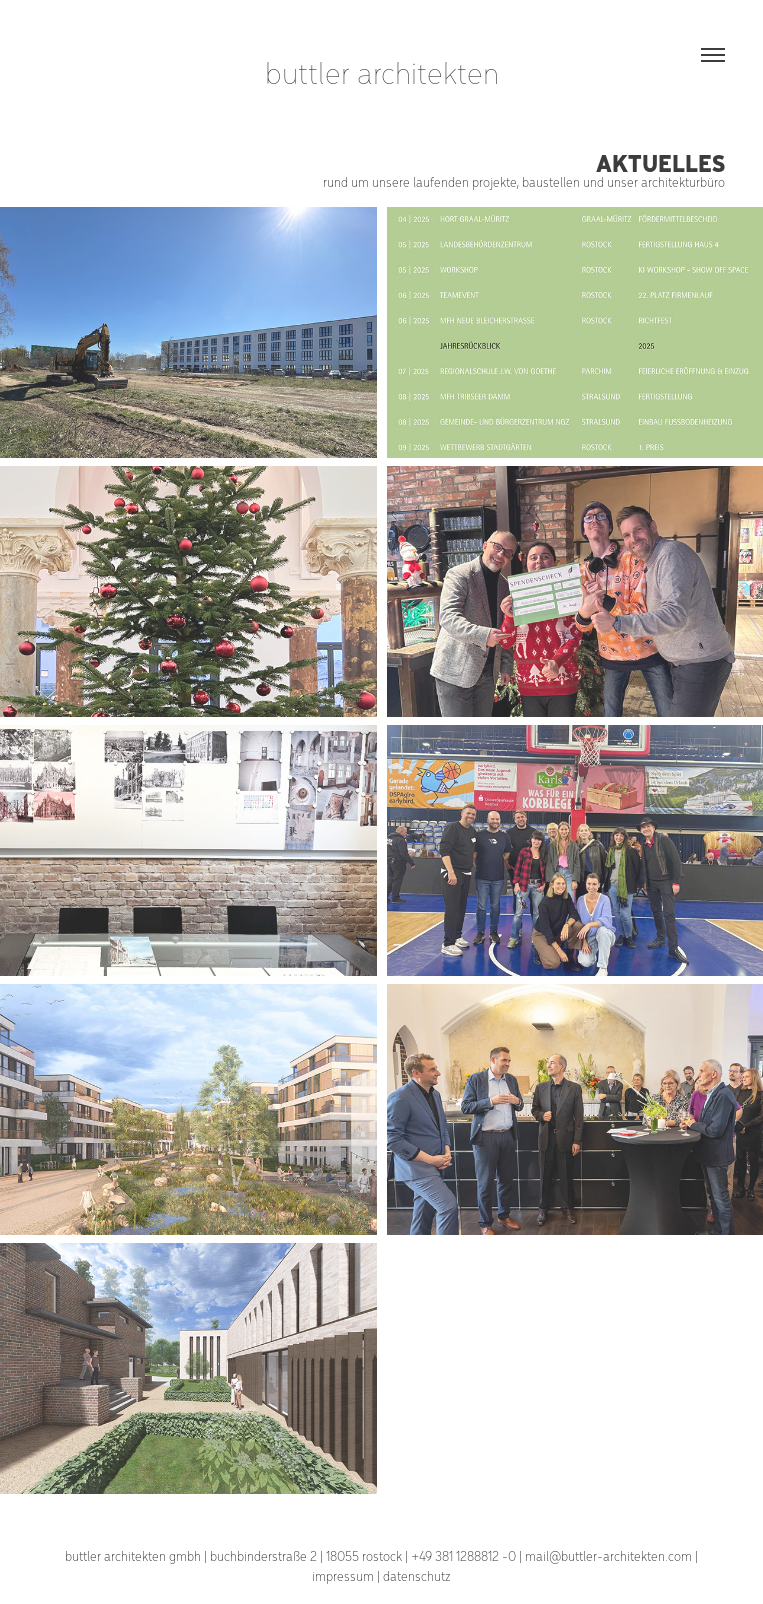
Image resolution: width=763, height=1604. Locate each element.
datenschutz (417, 1575)
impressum (343, 1575)
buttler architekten (382, 71)
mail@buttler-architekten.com (608, 1555)
